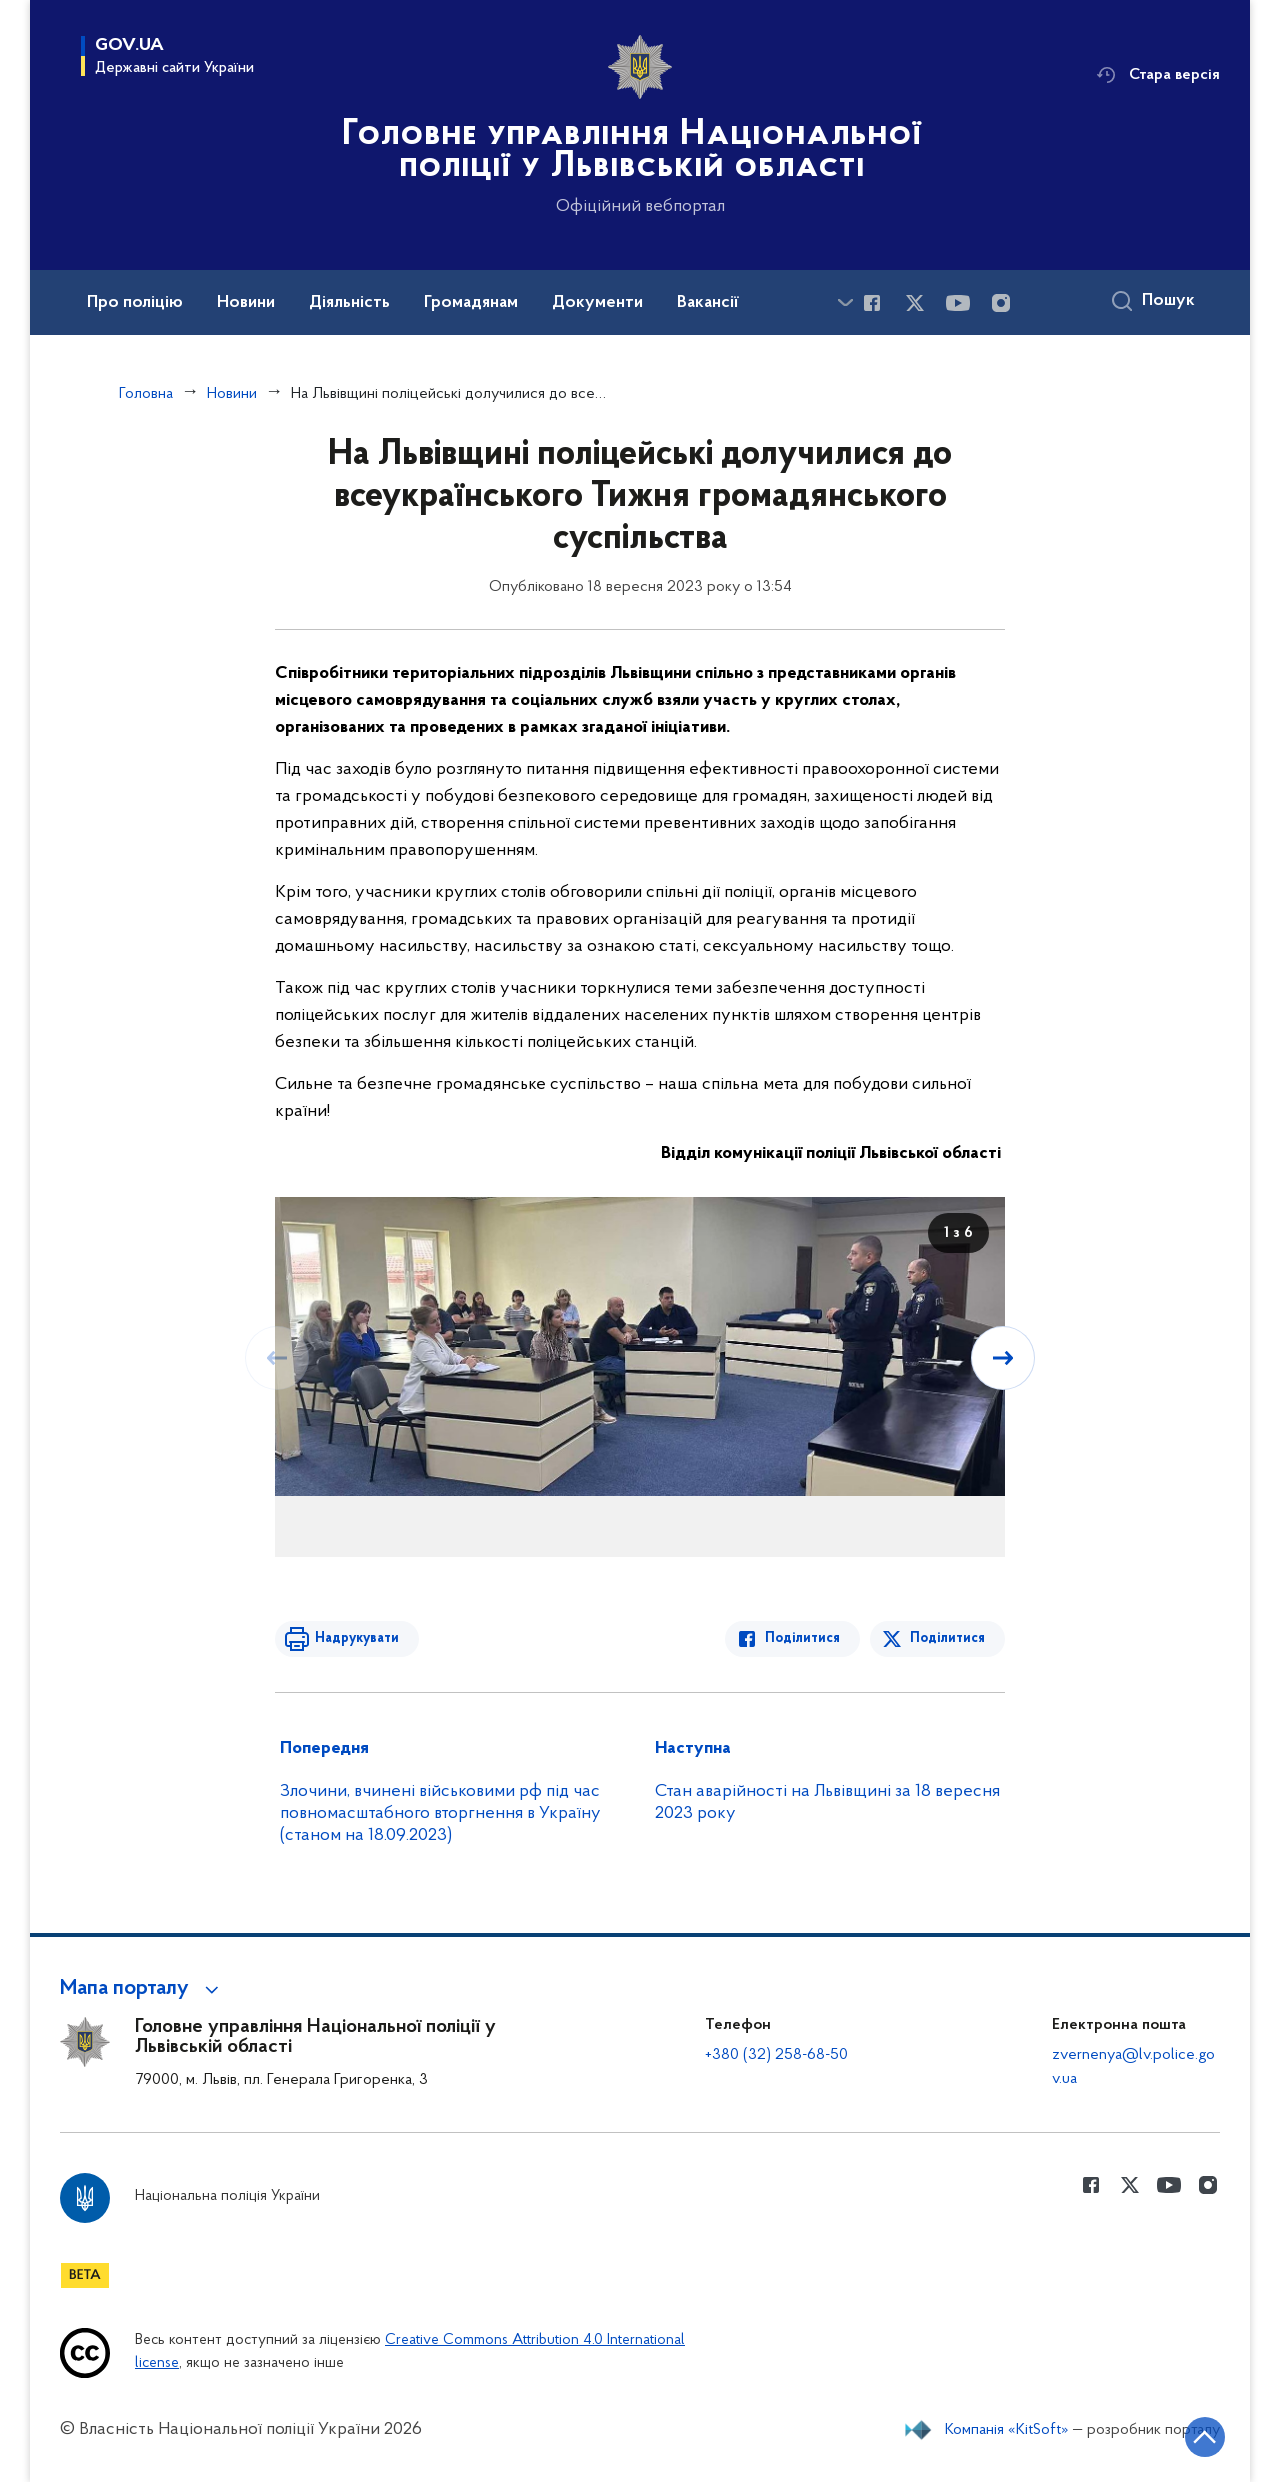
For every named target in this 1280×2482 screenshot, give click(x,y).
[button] (142, 1989)
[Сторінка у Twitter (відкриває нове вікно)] (915, 303)
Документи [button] (597, 303)
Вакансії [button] (708, 303)
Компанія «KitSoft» (1007, 2430)
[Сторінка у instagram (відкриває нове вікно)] (1001, 303)
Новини (232, 394)
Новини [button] (246, 303)
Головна (146, 394)
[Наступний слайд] (1003, 1358)
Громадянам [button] (471, 303)
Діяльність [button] (349, 303)
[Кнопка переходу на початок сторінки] (1205, 2437)
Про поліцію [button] (135, 303)
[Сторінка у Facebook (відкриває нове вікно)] (872, 303)
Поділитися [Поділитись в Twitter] (947, 1638)
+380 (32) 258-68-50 (776, 2055)
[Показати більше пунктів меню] (845, 302)
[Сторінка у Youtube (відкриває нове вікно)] (958, 303)
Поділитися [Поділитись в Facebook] (802, 1638)
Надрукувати (357, 1638)
